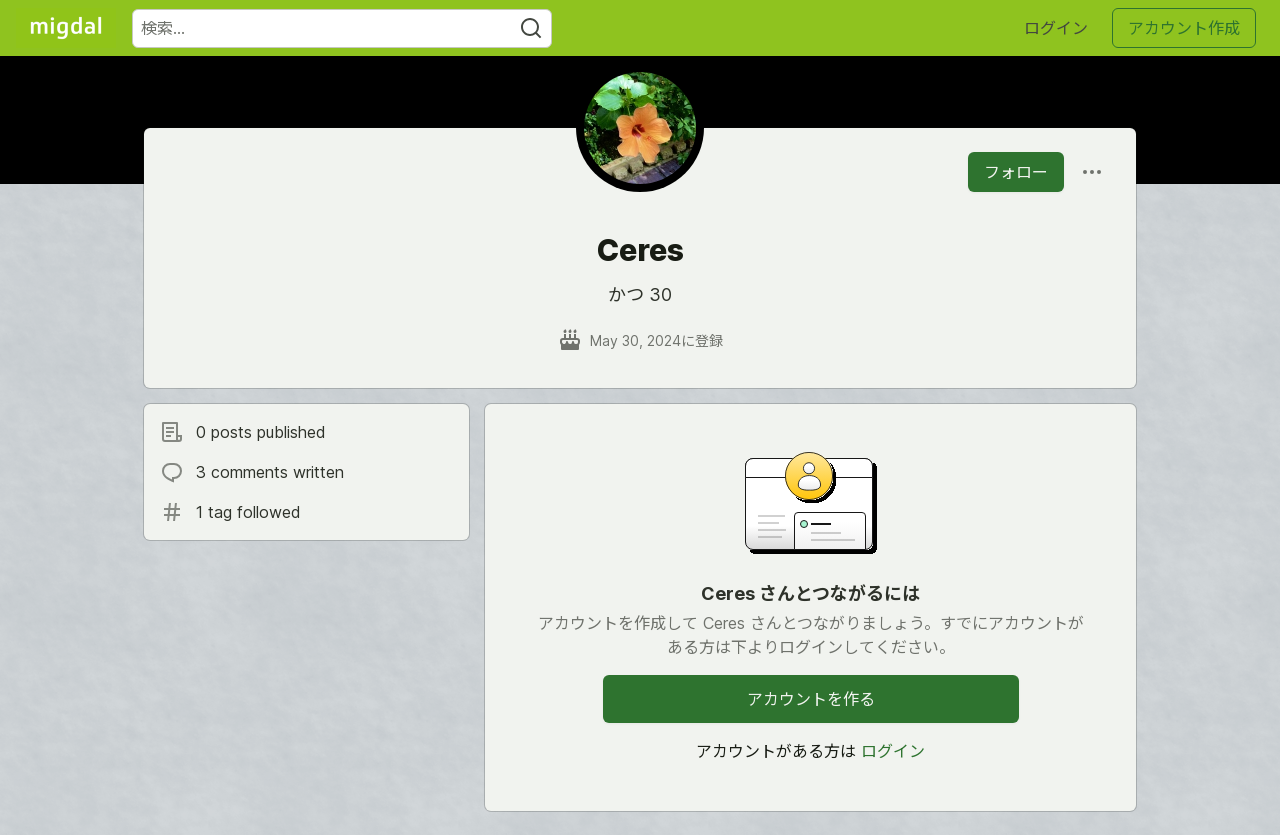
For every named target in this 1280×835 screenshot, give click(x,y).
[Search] (531, 28)
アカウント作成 (1184, 28)
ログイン (1056, 28)
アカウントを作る (811, 699)
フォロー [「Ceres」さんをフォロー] (1016, 172)
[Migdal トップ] (66, 28)
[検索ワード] (342, 28)
